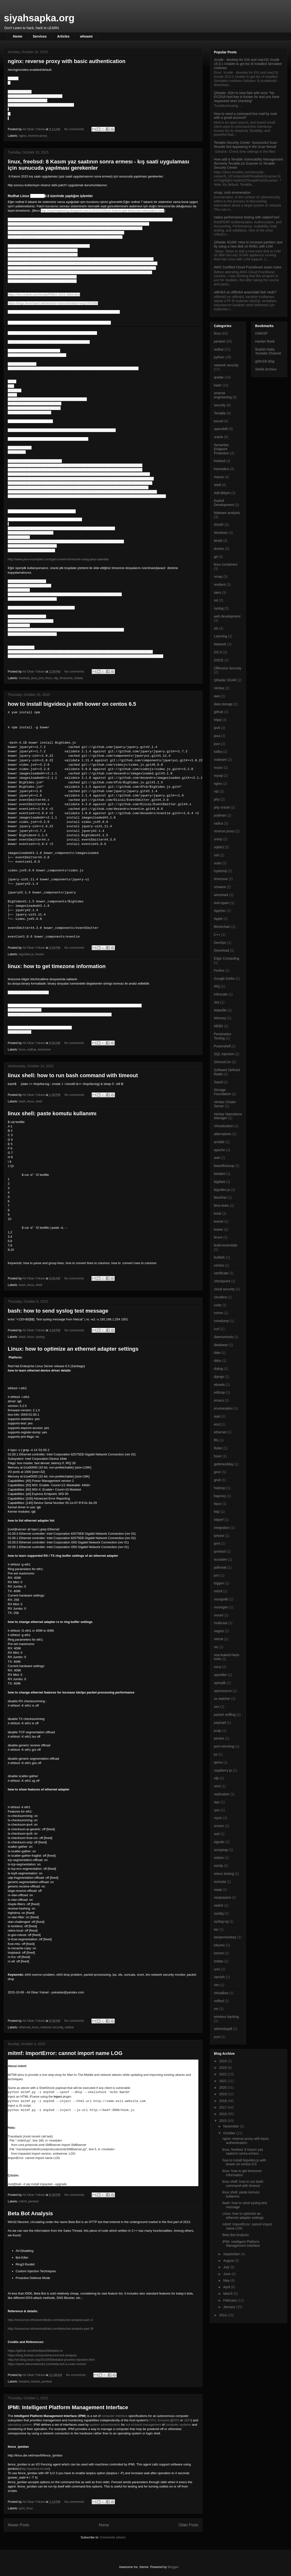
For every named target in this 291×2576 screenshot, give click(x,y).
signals (219, 1842)
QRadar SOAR (225, 680)
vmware (220, 887)
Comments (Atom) (112, 2536)
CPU (152, 2419)
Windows (221, 533)
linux (48, 678)
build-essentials (225, 1245)
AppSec (220, 911)
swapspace (222, 1897)
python (219, 357)
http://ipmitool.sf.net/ (35, 2468)
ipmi (22, 2507)
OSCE (219, 660)
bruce (218, 1237)
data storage (223, 704)
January (229, 2307)
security (220, 405)
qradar (219, 377)
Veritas (219, 688)
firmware (164, 2419)
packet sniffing (224, 1715)
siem (217, 592)
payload (220, 1723)
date (217, 1353)
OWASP (261, 333)
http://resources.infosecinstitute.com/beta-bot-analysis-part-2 (50, 2328)
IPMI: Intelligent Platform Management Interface (68, 2407)
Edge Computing (226, 958)
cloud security (224, 1289)
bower (39, 954)
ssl (216, 600)
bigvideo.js (26, 954)
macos (219, 477)
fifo (216, 1440)
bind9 (218, 541)
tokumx (219, 1945)
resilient (220, 584)
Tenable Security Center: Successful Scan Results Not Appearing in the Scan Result (245, 145)
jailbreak (220, 1567)
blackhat (220, 1197)
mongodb (221, 1599)
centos (219, 1265)
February (230, 2300)
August (228, 2261)
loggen (219, 1583)
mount (218, 1615)
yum (217, 2037)
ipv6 (217, 728)
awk (217, 1158)
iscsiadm (220, 1559)
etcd (217, 1424)
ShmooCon (222, 1062)
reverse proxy (37, 135)
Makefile (220, 1010)
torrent (219, 1953)
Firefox (219, 970)
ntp (56, 678)
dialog (218, 1369)
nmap (218, 576)
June (227, 2274)
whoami (86, 36)
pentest (33, 2200)
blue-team (221, 1205)
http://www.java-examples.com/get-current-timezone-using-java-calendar (58, 559)
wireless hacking (226, 2017)
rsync (218, 1818)
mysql (218, 776)
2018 (223, 2101)
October (229, 2133)
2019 (223, 2094)
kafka (218, 752)
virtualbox (221, 1993)
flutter (218, 1448)
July (226, 2267)
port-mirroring (224, 1746)
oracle (218, 437)
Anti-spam (221, 903)
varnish (219, 1977)
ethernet (25, 2027)
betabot (24, 2381)
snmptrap (221, 1850)
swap (218, 1890)
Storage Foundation (222, 1092)
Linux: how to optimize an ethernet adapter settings (73, 1349)
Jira (216, 1002)
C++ (217, 935)
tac (216, 1929)
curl (216, 1329)
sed (216, 1834)
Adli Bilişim (222, 493)
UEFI (187, 2419)
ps (216, 1754)
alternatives (222, 1134)
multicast (220, 1623)
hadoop (219, 1488)
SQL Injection (224, 1054)
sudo (217, 863)
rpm (217, 1810)
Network (220, 644)
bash (22, 1101)
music (218, 768)
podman (220, 815)
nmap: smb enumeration (232, 192)
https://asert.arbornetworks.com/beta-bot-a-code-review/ (47, 2363)
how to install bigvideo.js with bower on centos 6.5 (72, 704)
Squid (218, 1082)
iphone (219, 1536)
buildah (219, 1257)
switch (218, 1905)
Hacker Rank (265, 341)
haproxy (220, 1496)
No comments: (74, 129)
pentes (219, 1738)
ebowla (219, 1385)
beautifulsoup (224, 1166)
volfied (219, 2001)
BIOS (175, 2419)
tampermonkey (225, 1937)
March (228, 2293)
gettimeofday (223, 1464)
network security (51, 2027)
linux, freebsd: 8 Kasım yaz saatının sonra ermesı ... (242, 2152)
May (226, 2280)
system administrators (104, 2424)
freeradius (221, 469)
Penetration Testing (222, 1036)
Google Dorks (224, 978)
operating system (20, 2424)
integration (222, 1528)
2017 (223, 2107)
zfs (216, 628)
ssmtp (218, 1866)
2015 (223, 2121)
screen (219, 1826)
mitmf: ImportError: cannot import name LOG (65, 2053)
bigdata (219, 1182)
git (216, 557)
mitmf (23, 2200)
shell (39, 1101)
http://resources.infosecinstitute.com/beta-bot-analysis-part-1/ (50, 2319)
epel (217, 1416)
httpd (217, 720)
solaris (219, 1858)
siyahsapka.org (39, 18)
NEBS (218, 1026)
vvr (216, 2009)
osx (216, 1707)
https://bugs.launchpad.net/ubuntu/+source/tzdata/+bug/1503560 (53, 303)
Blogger (173, 2566)
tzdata (78, 678)
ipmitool (220, 1551)
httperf (219, 1520)
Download (221, 950)
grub (217, 1480)
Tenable (220, 413)
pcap (217, 1731)
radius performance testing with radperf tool (246, 217)
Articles (63, 36)
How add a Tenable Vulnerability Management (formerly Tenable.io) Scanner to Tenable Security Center (248, 163)
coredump (221, 1321)
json (217, 744)
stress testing (224, 1874)
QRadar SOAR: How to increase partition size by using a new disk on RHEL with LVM (248, 244)
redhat (31, 1049)
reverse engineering (223, 395)
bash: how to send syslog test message (58, 1311)
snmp (218, 839)
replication (221, 1794)
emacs (219, 1400)
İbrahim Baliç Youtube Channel (268, 351)
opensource (223, 1691)
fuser (217, 1456)
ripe (216, 1802)
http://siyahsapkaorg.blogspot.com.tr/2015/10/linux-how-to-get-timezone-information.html (102, 210)
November (231, 2126)
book (217, 1213)
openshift (221, 429)
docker (219, 549)
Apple (218, 919)
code (217, 1305)
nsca (217, 1667)
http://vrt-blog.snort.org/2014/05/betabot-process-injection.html (51, 2359)
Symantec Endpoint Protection (221, 449)
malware (220, 760)
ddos (217, 1361)
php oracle (222, 807)
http (216, 1512)
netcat (218, 1639)
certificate (221, 1273)
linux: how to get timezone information (56, 966)
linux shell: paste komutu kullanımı (52, 1113)
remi (217, 1786)
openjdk (220, 1683)
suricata (220, 1882)
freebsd (24, 678)
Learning (220, 636)
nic (216, 1647)
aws (217, 696)
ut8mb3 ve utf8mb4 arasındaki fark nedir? (245, 292)
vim (216, 1985)
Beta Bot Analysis (30, 2213)
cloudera (220, 1297)
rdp (216, 1778)
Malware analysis (227, 513)
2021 (223, 2081)
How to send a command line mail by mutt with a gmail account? (245, 116)
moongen (221, 1607)
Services (40, 36)
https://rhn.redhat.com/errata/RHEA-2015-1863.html (44, 294)
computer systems (178, 2424)
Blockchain (222, 927)
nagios (219, 1631)
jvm (41, 678)
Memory (220, 1018)
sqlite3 (219, 847)
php (216, 799)
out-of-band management (143, 2424)
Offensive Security (227, 668)
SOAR (219, 525)
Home (17, 36)
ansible (219, 1142)
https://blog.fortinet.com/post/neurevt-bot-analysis (42, 2354)
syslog (40, 1337)
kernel (218, 421)
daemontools (223, 1337)
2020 (223, 2087)
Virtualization (223, 1126)
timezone (66, 678)
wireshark (221, 895)
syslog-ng (221, 1921)
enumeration (223, 1408)
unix (217, 1969)
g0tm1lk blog (264, 361)
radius (218, 823)
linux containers (225, 564)
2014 (223, 2315)
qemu (218, 1762)
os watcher (222, 1699)
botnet (35, 2381)
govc (217, 1472)
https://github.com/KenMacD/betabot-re (35, 2350)
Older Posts (188, 2524)
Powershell (222, 1046)
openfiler (220, 1675)
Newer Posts (18, 2524)
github (218, 712)
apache (219, 1150)
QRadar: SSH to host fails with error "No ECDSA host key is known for (246, 97)
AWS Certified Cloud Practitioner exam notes (248, 267)
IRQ (217, 986)
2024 (223, 2061)
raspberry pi (223, 1770)
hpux (217, 1504)
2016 (223, 2114)
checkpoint (222, 1281)
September (232, 2254)
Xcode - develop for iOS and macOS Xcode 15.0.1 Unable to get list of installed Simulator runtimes (248, 64)
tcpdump (220, 871)
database (221, 1345)
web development (227, 616)
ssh (216, 855)
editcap (219, 1392)
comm (218, 1313)
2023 (223, 2068)
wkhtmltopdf (223, 2029)
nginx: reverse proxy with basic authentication (66, 61)
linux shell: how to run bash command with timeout (73, 1075)
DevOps (220, 943)
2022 (223, 2074)
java (34, 678)
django (219, 1377)
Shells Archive (265, 369)
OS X (218, 652)
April (227, 2287)
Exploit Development (224, 503)
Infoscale (220, 994)
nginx (22, 135)
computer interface (115, 2415)
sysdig (219, 1913)
